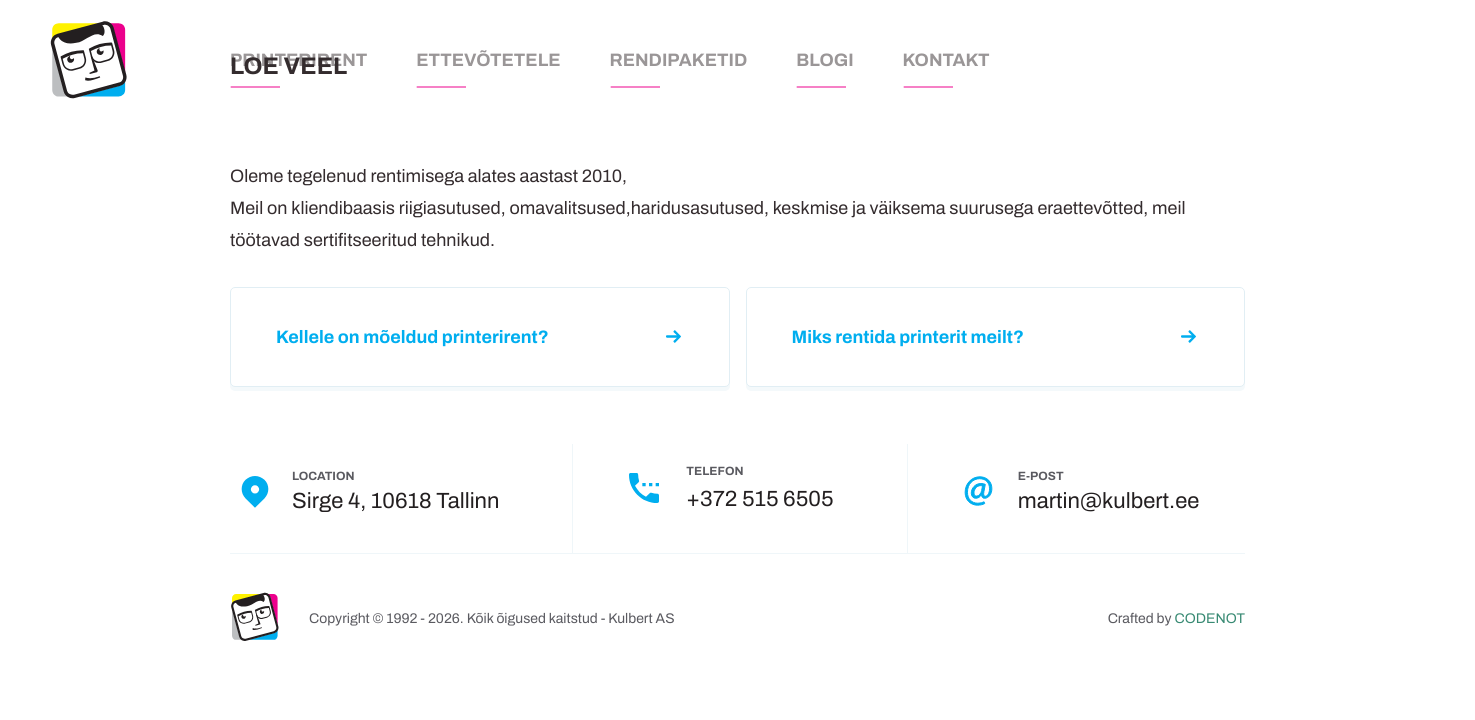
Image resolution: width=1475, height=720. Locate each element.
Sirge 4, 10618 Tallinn (395, 501)
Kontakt (946, 60)
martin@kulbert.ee (1108, 501)
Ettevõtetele (488, 60)
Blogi (824, 60)
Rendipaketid (679, 60)
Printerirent (298, 60)
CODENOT (1210, 618)
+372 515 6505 (759, 499)
